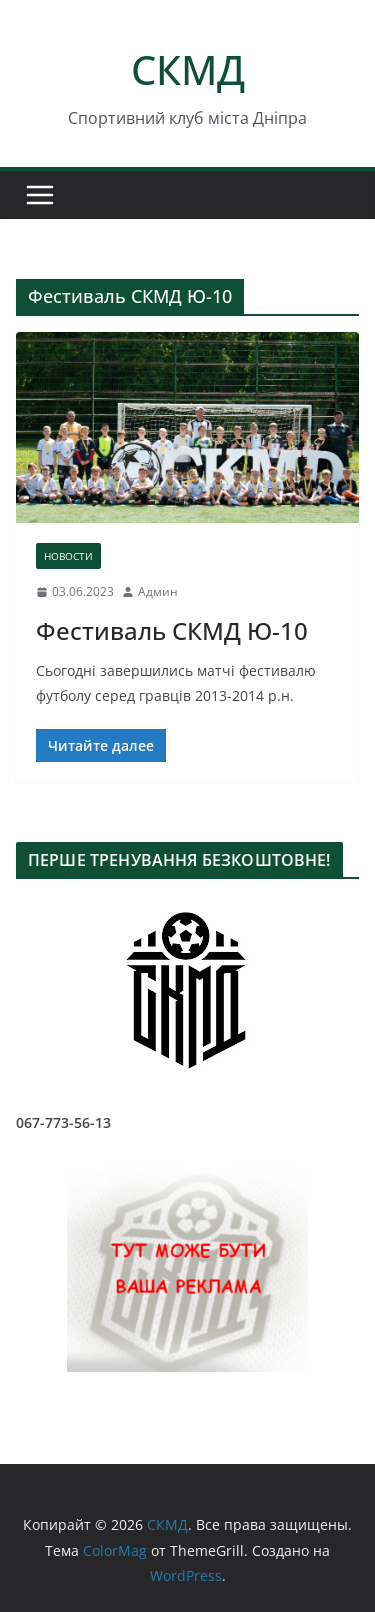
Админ (158, 591)
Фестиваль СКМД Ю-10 (172, 630)
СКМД (188, 69)
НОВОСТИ (68, 556)
